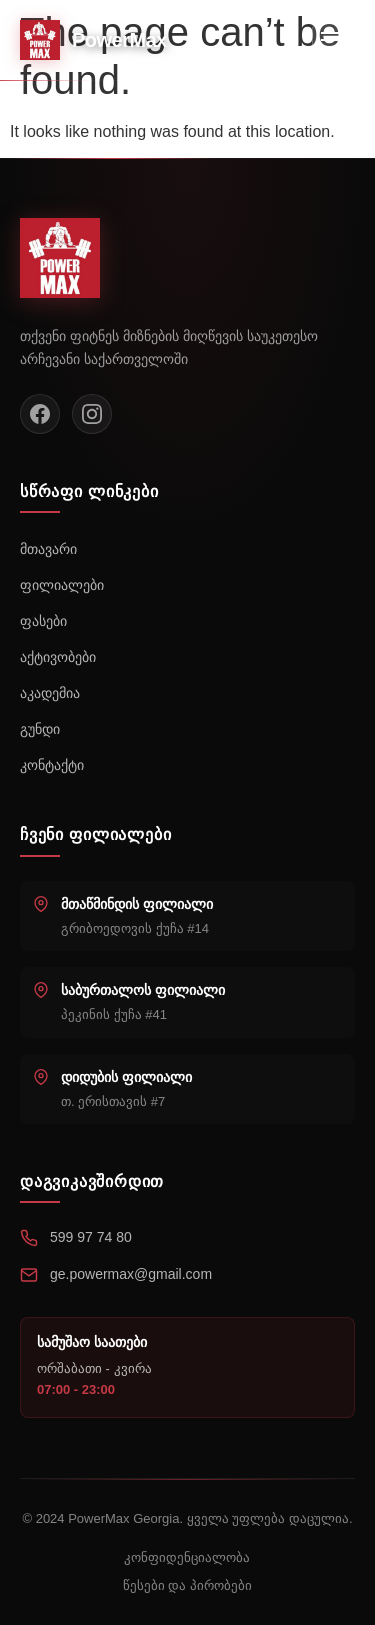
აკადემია (50, 693)
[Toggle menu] (333, 40)
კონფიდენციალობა (187, 1557)
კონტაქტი (52, 765)
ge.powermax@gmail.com (131, 1274)
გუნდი (40, 729)
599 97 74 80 (91, 1237)
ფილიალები (62, 585)
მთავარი (48, 549)
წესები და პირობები (187, 1585)
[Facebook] (40, 414)
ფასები (43, 621)
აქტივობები (58, 657)
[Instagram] (92, 414)
